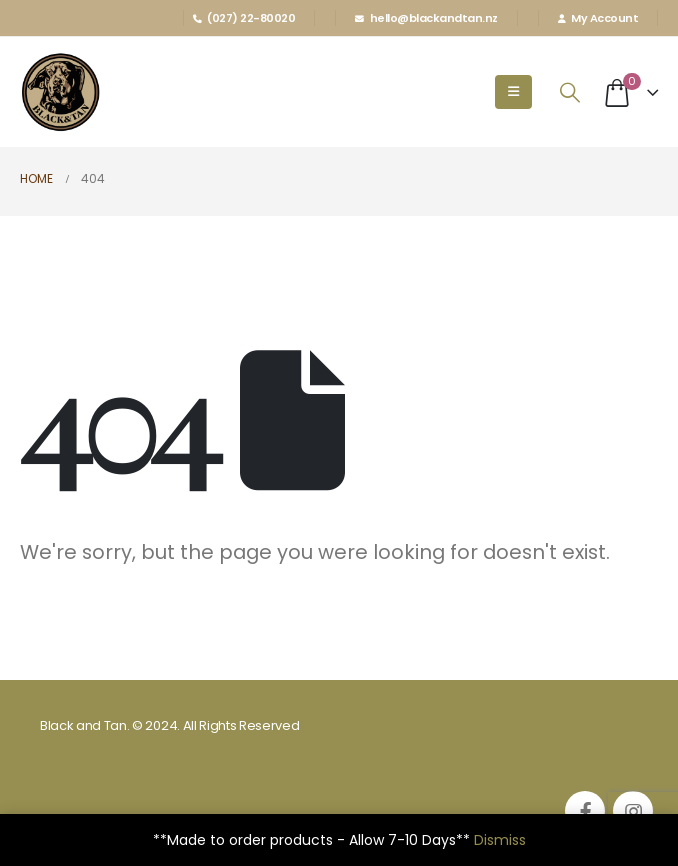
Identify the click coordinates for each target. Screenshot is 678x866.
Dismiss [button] (500, 840)
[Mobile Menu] (513, 92)
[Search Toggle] (570, 92)
